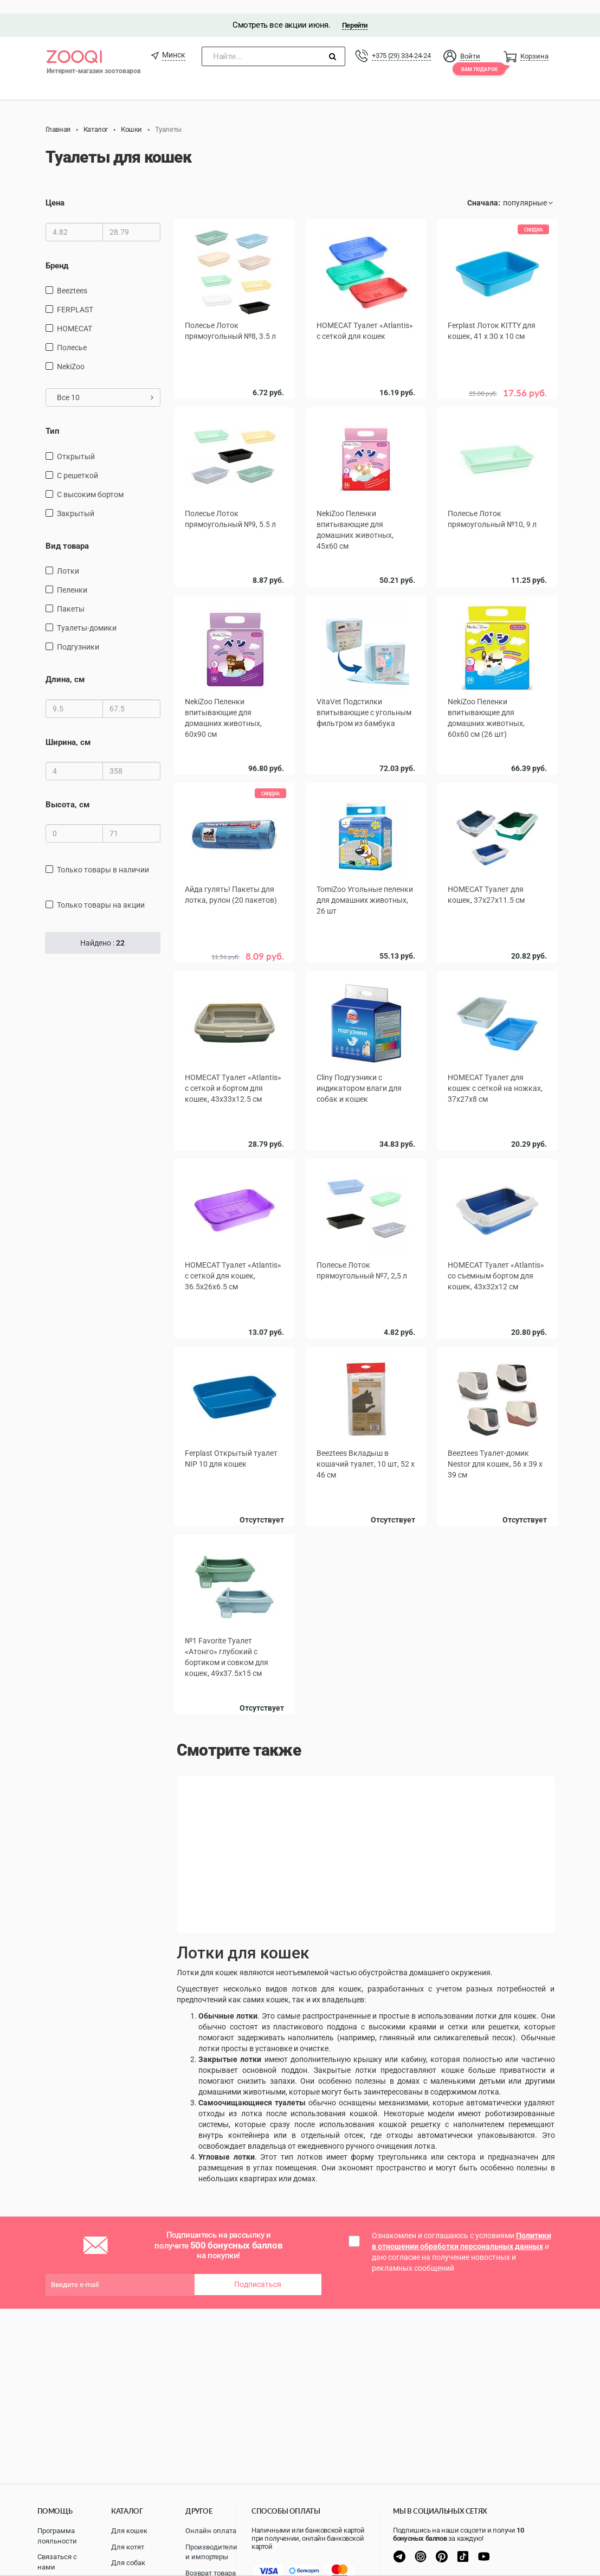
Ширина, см (68, 729)
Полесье (72, 334)
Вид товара (67, 532)
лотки (68, 557)
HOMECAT (74, 315)
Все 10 (105, 383)
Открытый (76, 443)
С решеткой (77, 462)
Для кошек (129, 2531)
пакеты (71, 595)
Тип (53, 417)
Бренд (57, 252)
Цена (55, 190)
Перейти (354, 12)
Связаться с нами (57, 2562)
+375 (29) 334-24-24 (401, 42)
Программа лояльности (57, 2536)
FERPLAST (75, 296)
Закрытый (75, 500)
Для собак (128, 2563)
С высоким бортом (90, 481)
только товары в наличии (103, 856)
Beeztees (72, 277)
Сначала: (483, 189)
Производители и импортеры (211, 2552)
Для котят (127, 2547)
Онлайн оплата (210, 2531)
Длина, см (65, 666)
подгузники (78, 633)
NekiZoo (71, 353)
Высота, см (67, 791)
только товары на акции (101, 892)
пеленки (72, 576)
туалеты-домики (87, 614)
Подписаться (257, 2264)
